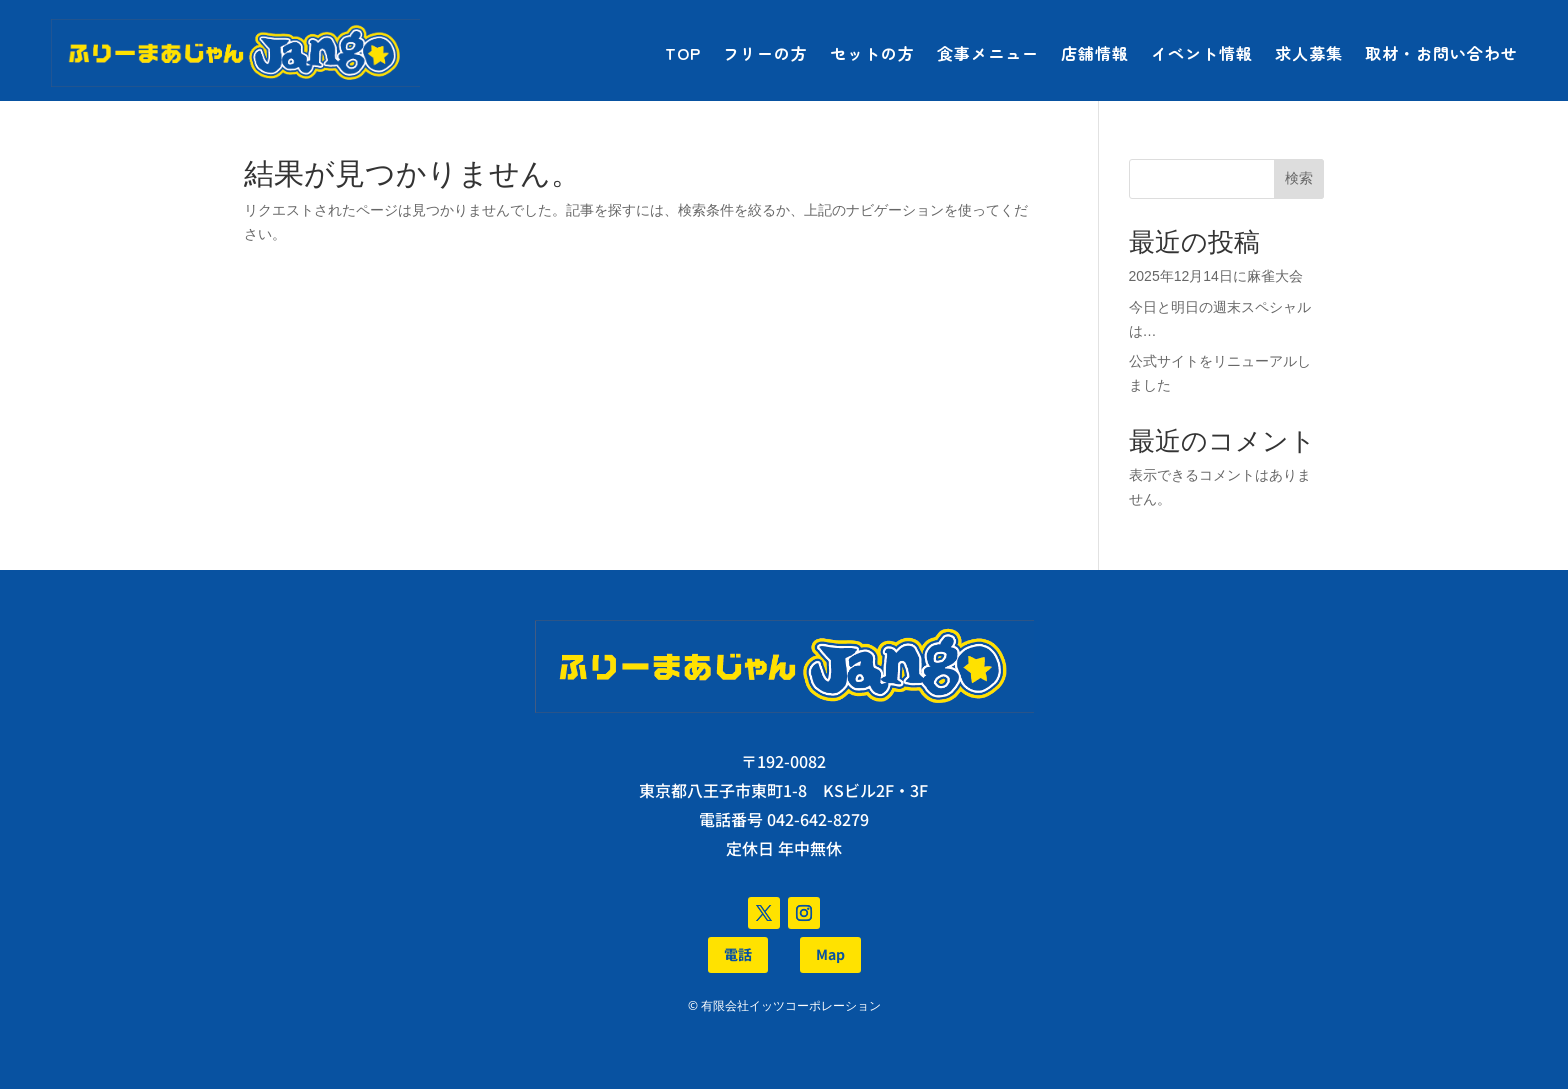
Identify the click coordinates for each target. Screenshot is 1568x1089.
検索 (1299, 178)
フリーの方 (765, 53)
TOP (683, 53)
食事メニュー (988, 53)
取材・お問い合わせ (1441, 53)
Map (830, 954)
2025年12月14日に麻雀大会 (1216, 276)
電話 (738, 954)
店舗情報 (1095, 53)
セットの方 (872, 53)
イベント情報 (1202, 53)
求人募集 (1309, 53)
